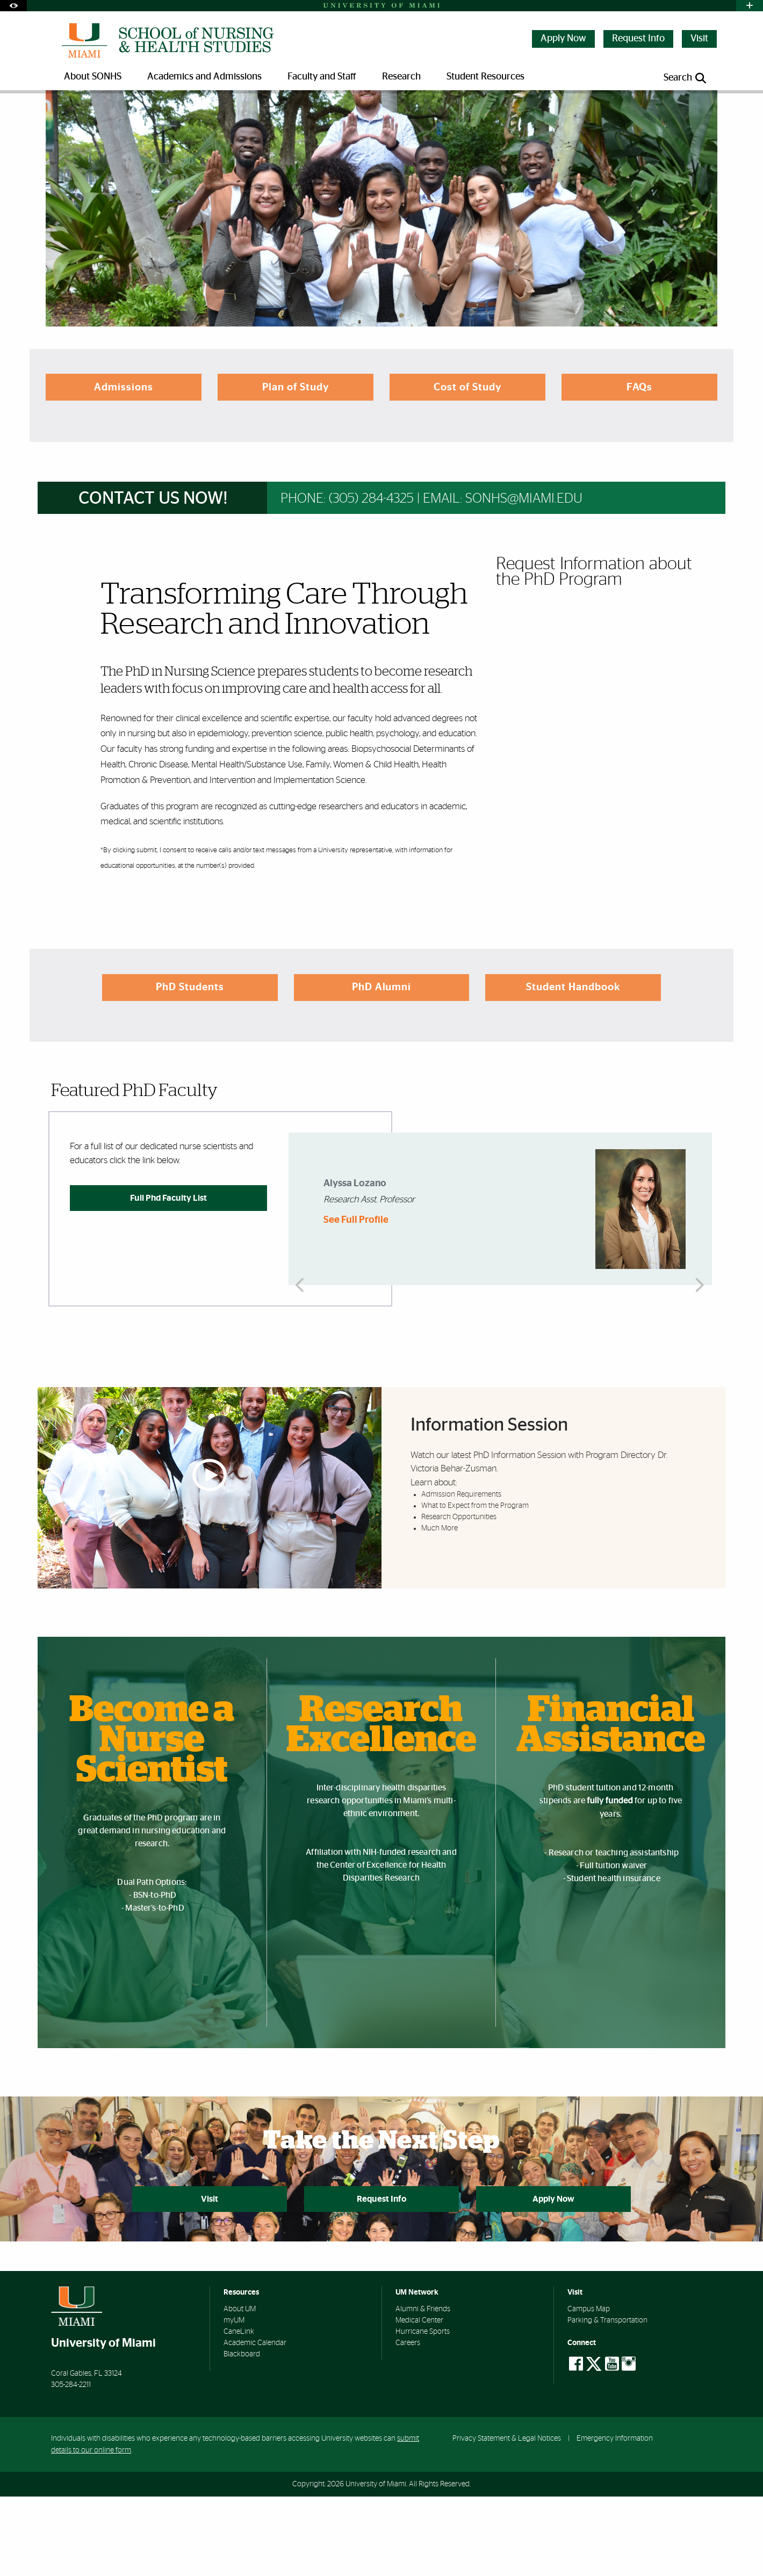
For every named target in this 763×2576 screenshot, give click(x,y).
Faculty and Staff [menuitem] (321, 77)
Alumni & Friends (422, 2388)
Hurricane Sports (422, 2411)
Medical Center (419, 2400)
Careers (407, 2422)
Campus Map (588, 2388)
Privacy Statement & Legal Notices (506, 2517)
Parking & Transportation (607, 2400)
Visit (699, 38)
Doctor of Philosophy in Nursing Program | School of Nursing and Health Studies (387, 116)
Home (60, 115)
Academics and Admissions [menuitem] (204, 77)
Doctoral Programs (214, 115)
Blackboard (242, 2433)
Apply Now (563, 38)
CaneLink (239, 2411)
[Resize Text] (678, 109)
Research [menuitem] (401, 77)
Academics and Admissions (126, 115)
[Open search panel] (685, 78)
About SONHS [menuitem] (92, 77)
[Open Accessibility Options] (13, 5)
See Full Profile (355, 1298)
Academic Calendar (255, 2422)
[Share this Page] (703, 109)
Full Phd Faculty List (168, 1276)
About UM (240, 2388)
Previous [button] (302, 1287)
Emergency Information (615, 2517)
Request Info (638, 38)
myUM (234, 2400)
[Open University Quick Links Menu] (749, 5)
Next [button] (698, 1287)
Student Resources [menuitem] (485, 77)
